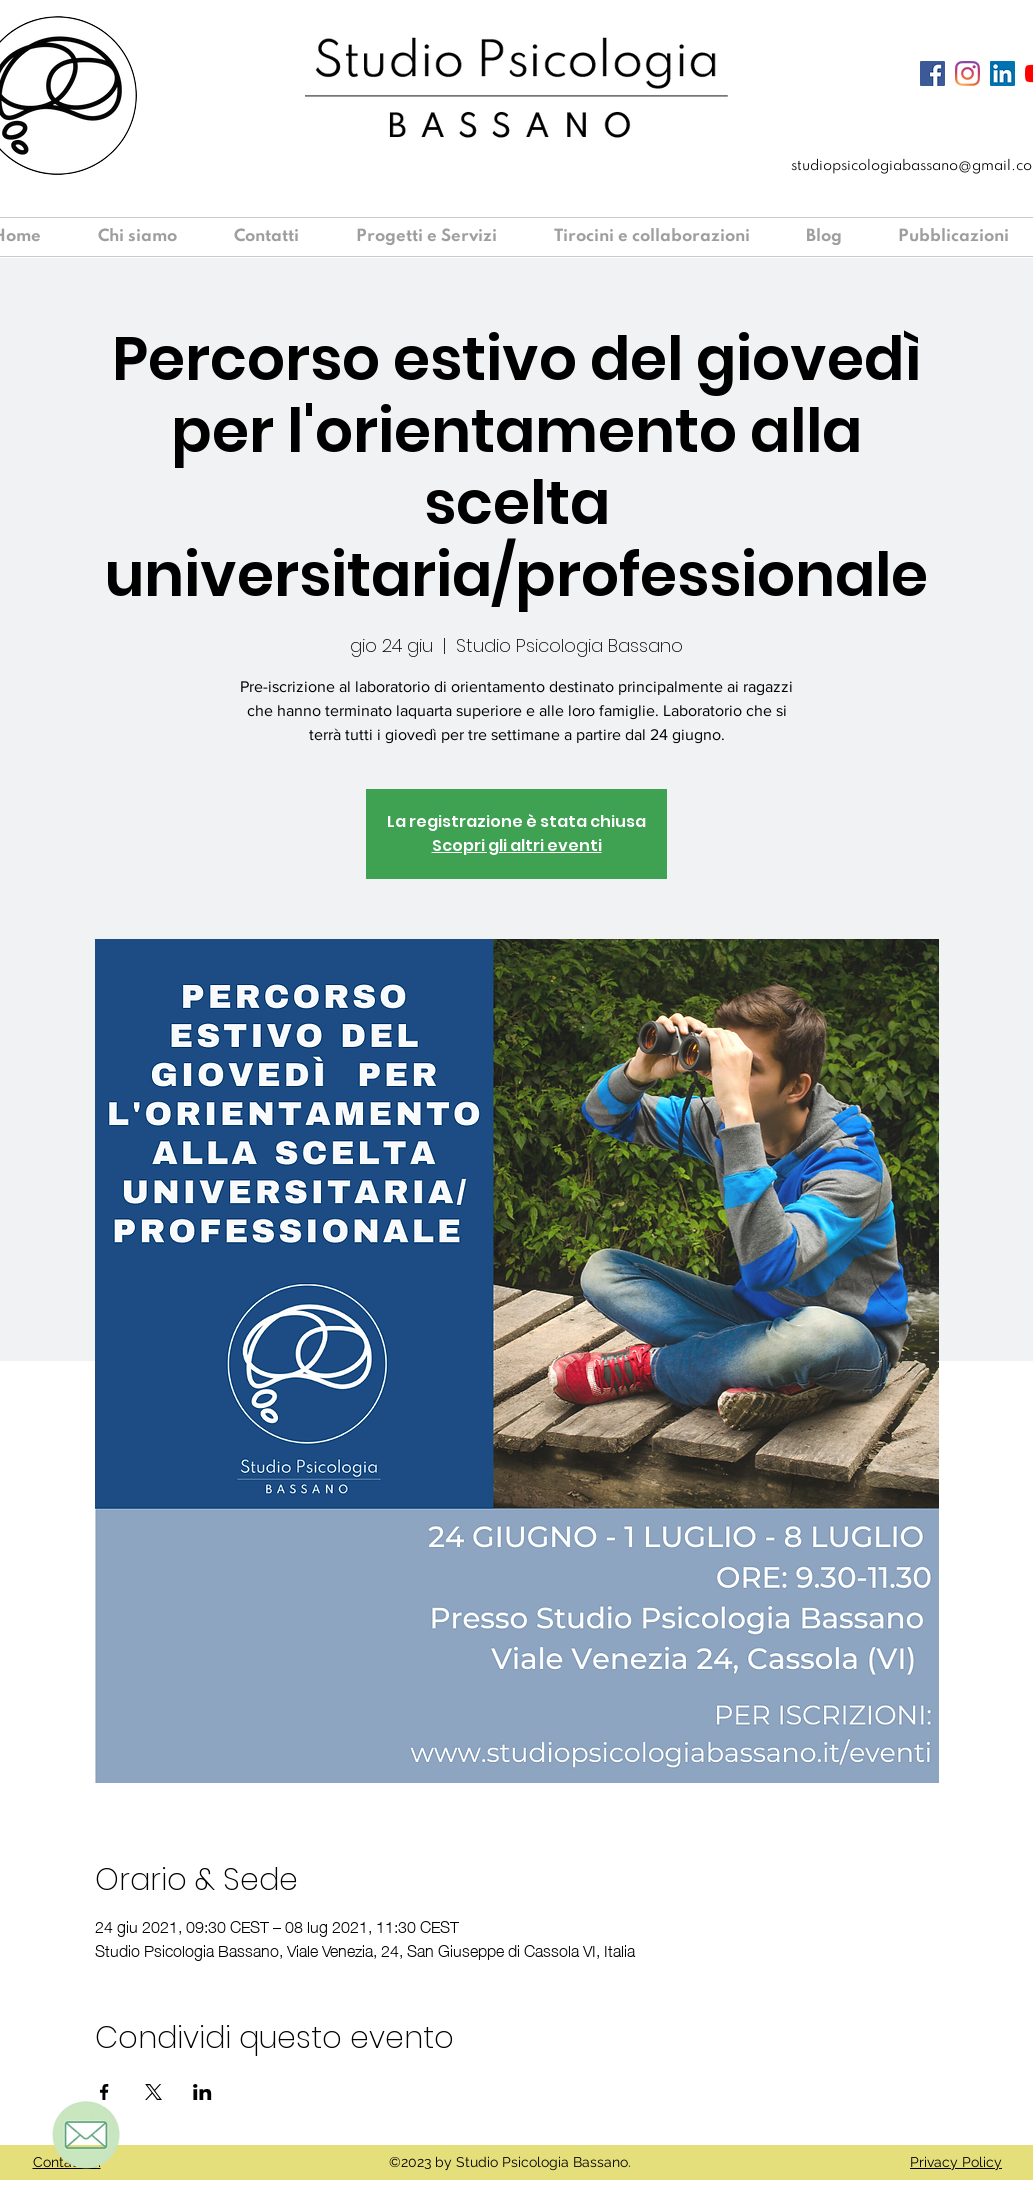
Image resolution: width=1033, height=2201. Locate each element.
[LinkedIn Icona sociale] (1002, 73)
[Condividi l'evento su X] (153, 2092)
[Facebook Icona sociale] (932, 73)
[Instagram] (967, 73)
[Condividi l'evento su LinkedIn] (202, 2092)
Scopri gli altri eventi (517, 845)
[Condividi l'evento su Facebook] (104, 2092)
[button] (440, 237)
